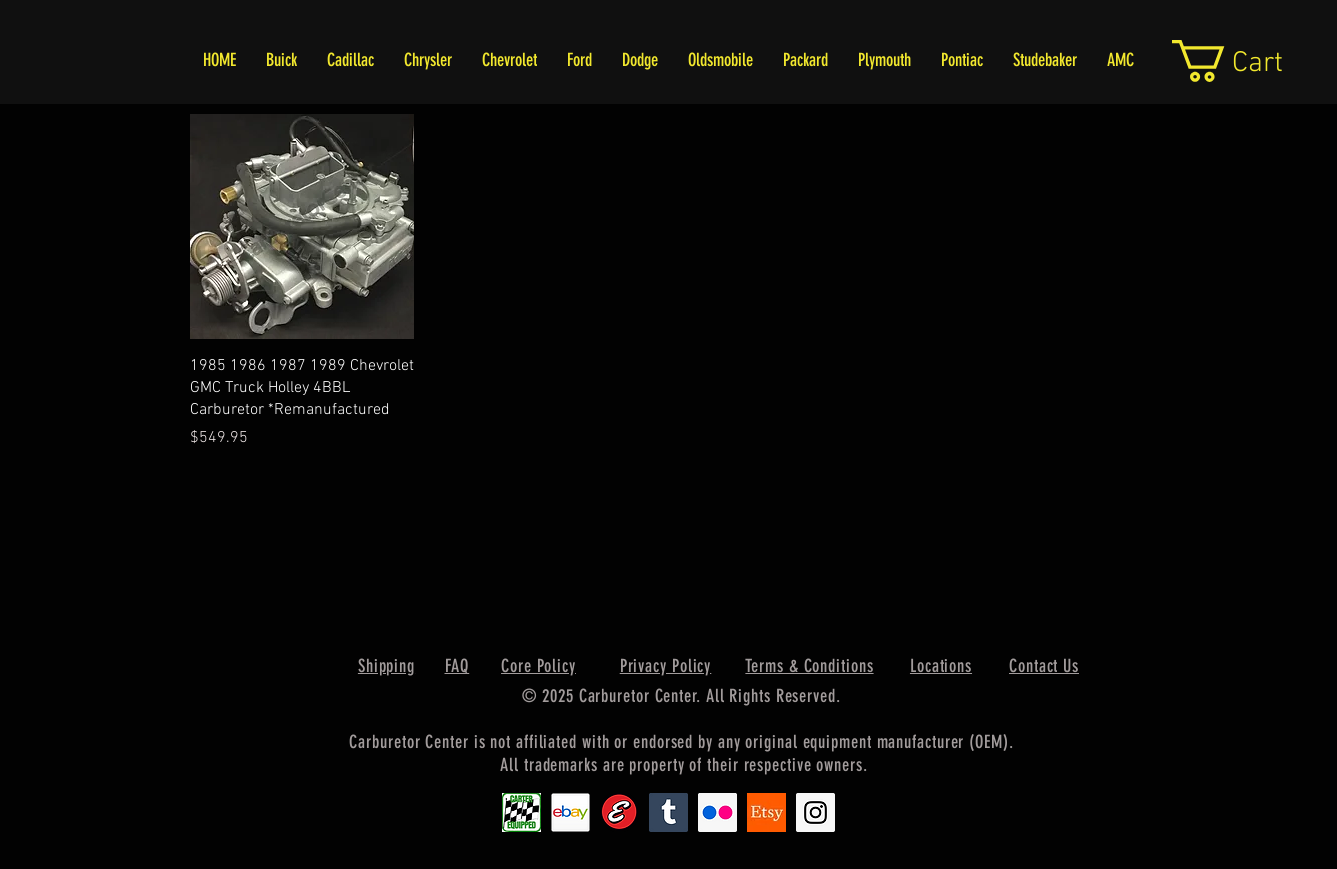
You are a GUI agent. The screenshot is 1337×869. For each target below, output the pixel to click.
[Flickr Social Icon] (717, 812)
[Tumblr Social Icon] (668, 812)
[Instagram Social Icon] (815, 812)
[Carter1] (521, 812)
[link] (1251, 61)
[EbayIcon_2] (570, 812)
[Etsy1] (766, 812)
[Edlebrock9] (619, 812)
